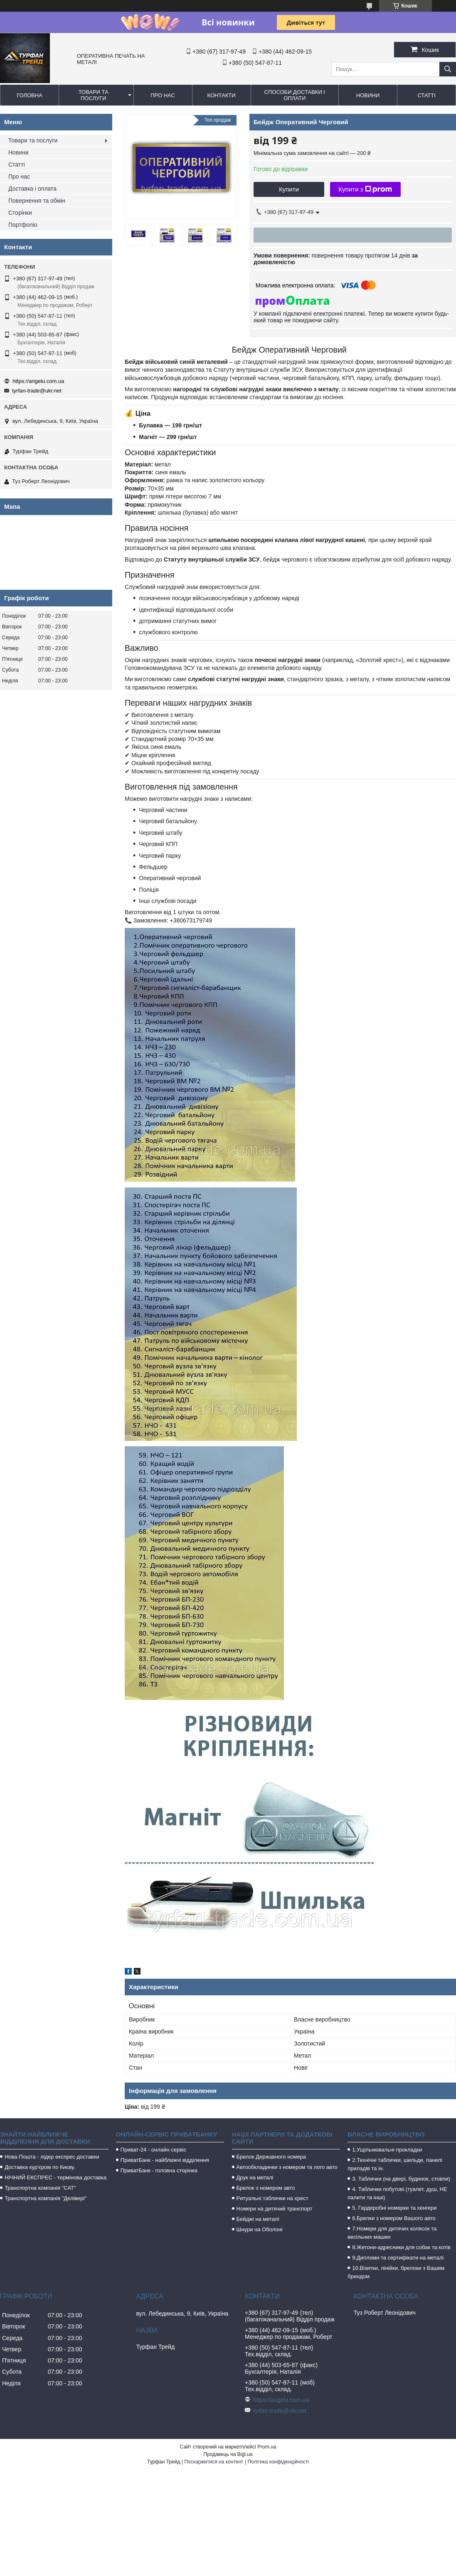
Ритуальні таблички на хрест (272, 2198)
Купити (289, 189)
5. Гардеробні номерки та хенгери (394, 2208)
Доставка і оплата (32, 188)
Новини (368, 95)
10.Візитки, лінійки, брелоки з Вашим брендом (396, 2272)
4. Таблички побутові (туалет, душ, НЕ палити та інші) (397, 2193)
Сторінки (20, 212)
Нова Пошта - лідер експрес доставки (52, 2157)
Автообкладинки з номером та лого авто (287, 2167)
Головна (29, 95)
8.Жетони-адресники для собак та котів (401, 2247)
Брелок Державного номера (271, 2157)
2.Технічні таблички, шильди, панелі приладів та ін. (395, 2164)
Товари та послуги (93, 95)
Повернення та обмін (36, 200)
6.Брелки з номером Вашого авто (393, 2218)
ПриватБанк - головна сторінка (159, 2170)
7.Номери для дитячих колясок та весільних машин (392, 2232)
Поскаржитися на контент (213, 2462)
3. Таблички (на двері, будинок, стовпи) (401, 2179)
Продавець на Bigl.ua (227, 2454)
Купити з (365, 189)
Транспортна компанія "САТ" (40, 2188)
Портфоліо (22, 224)
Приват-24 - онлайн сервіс (153, 2150)
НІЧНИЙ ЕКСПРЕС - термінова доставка (55, 2177)
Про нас (162, 95)
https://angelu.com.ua (38, 381)
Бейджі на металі (258, 2219)
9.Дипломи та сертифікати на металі (398, 2258)
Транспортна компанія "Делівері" (45, 2198)
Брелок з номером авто (266, 2188)
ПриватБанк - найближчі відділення (165, 2160)
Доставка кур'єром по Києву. (40, 2167)
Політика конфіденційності (278, 2462)
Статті (426, 95)
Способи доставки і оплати (294, 95)
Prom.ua (266, 2447)
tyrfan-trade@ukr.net (37, 391)
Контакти (221, 95)
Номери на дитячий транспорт (275, 2209)
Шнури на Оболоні (260, 2229)
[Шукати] (447, 69)
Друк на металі (255, 2177)
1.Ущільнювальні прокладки (387, 2150)
